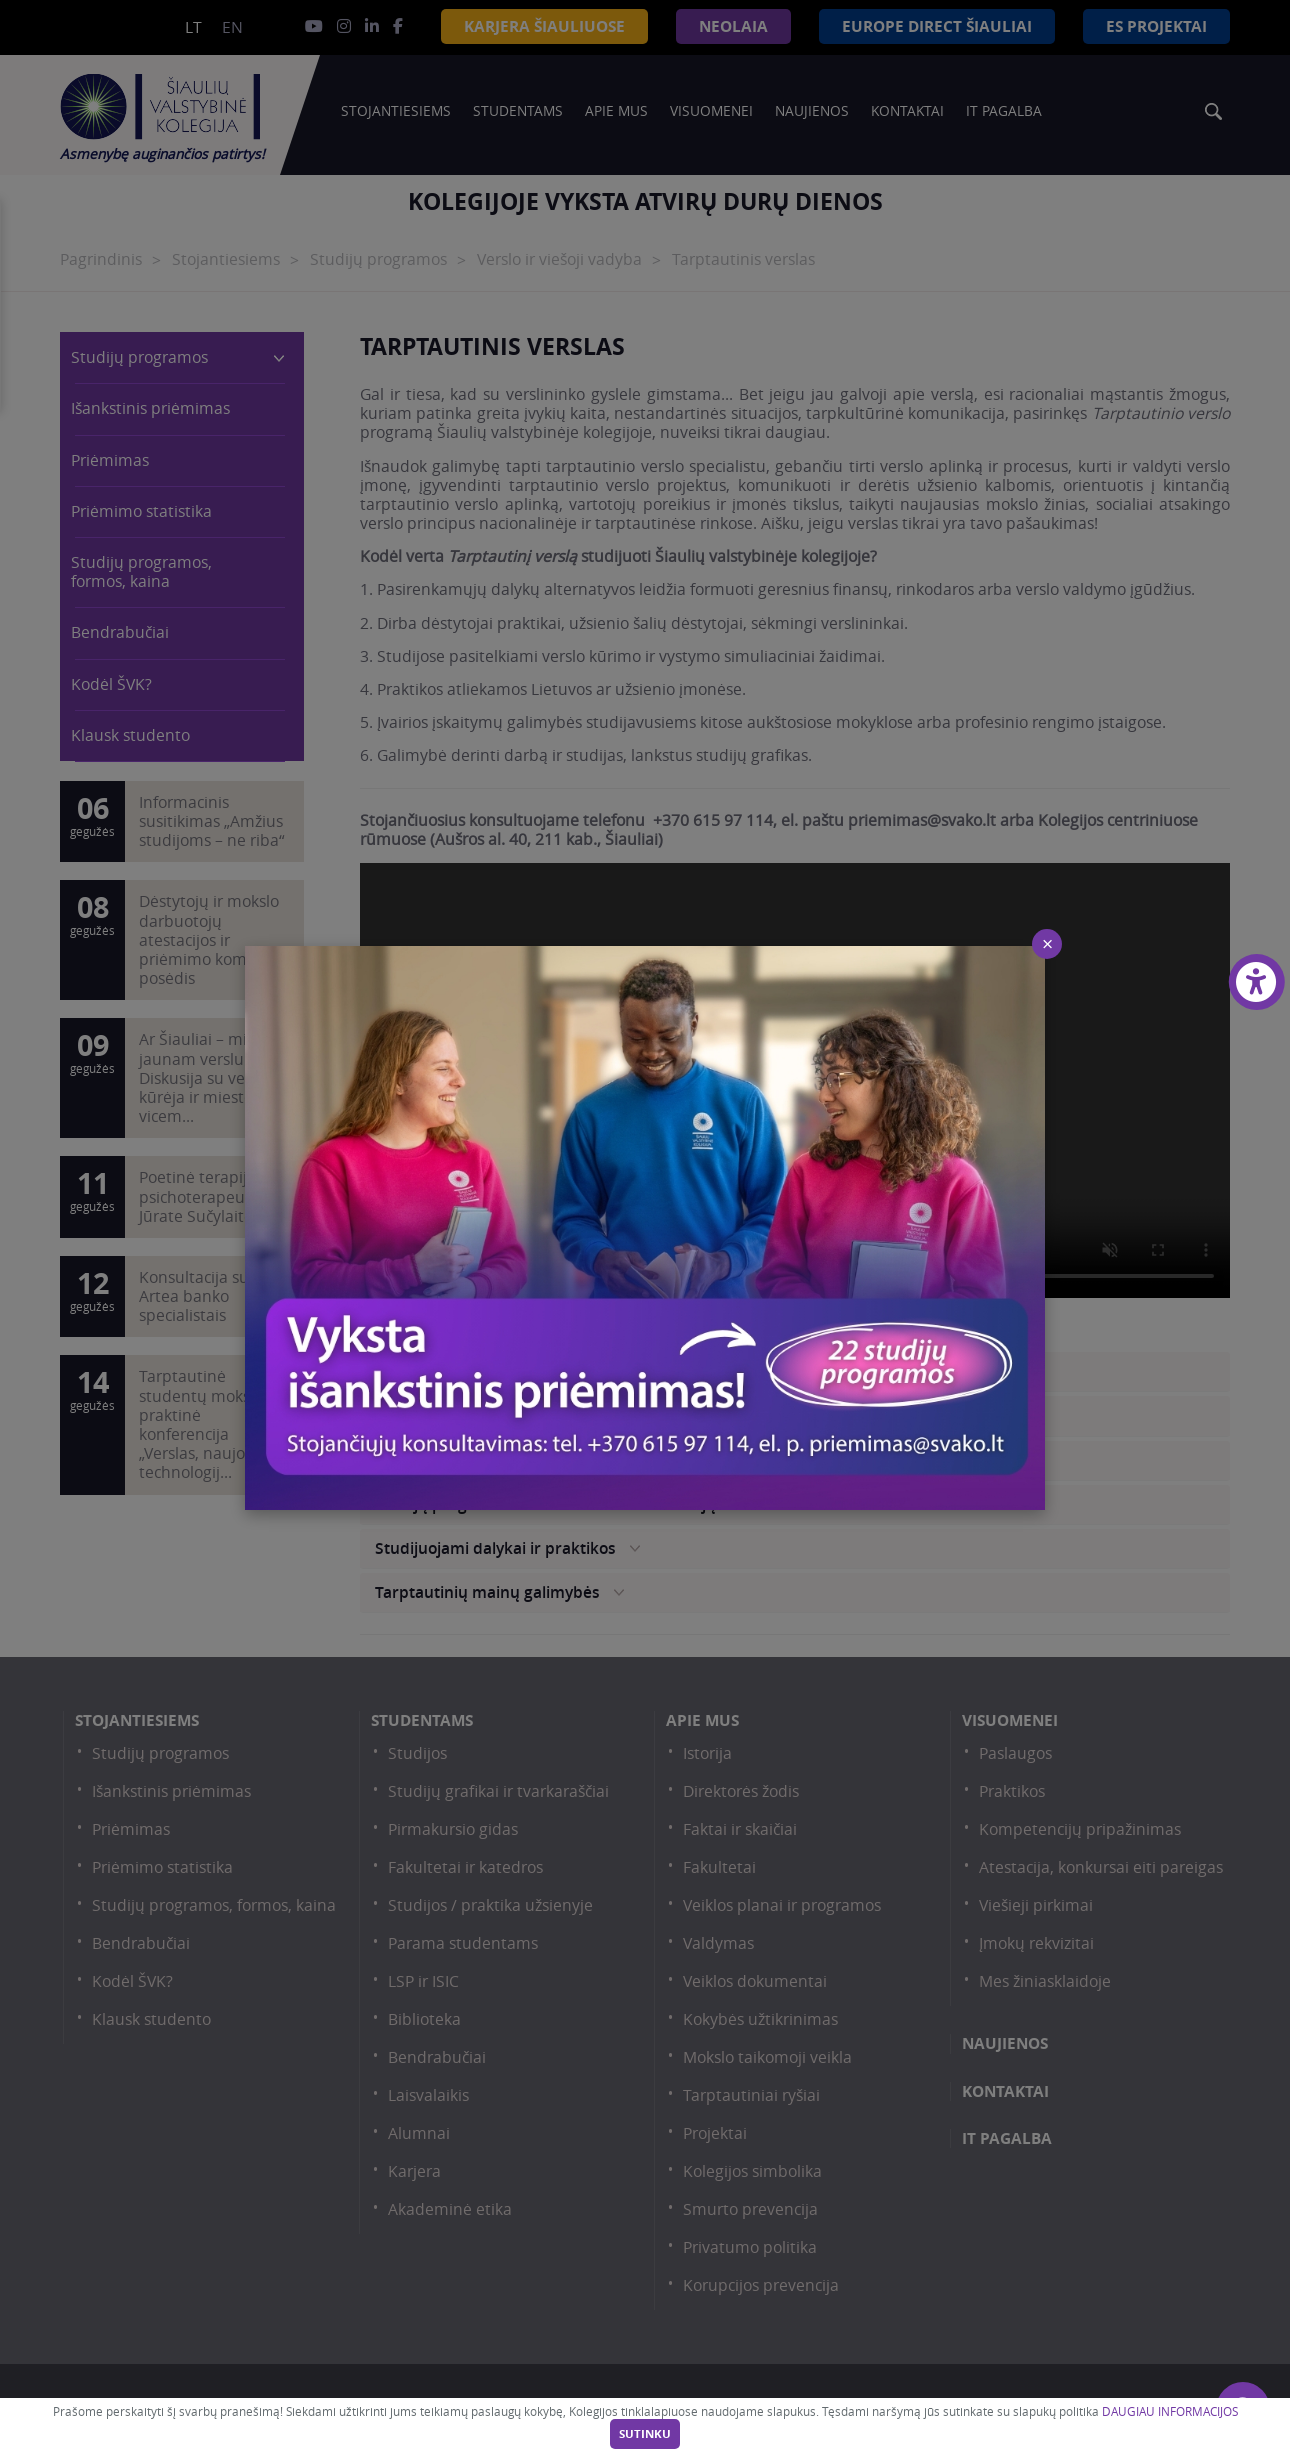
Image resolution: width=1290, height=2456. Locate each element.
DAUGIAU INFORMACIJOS (1170, 2411)
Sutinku (645, 2434)
